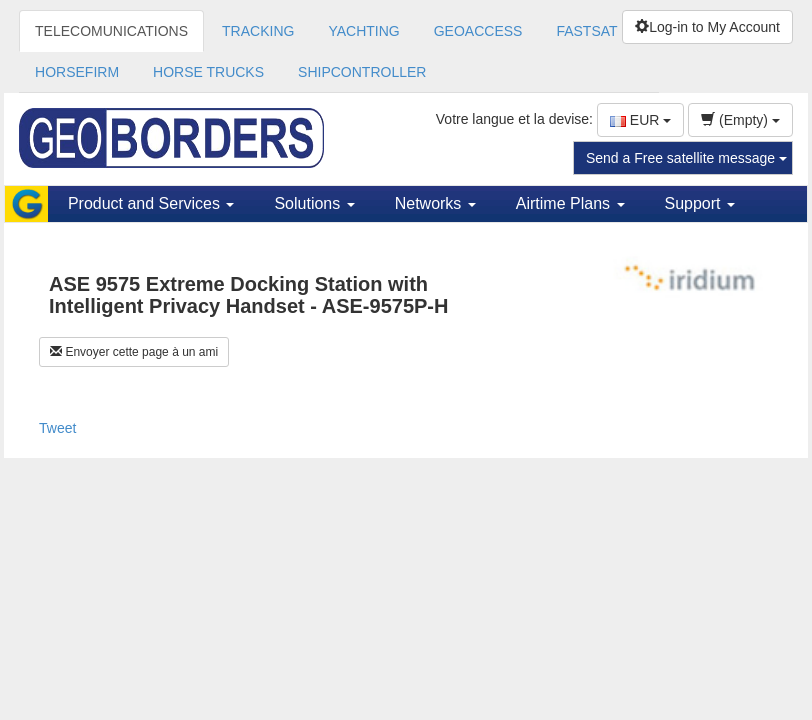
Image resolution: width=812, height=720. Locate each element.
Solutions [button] (314, 203)
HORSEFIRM (77, 72)
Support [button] (700, 203)
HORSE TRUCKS (208, 72)
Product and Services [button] (151, 203)
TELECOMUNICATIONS (111, 31)
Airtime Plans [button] (570, 203)
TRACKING (258, 31)
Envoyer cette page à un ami (134, 352)
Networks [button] (435, 203)
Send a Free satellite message (686, 158)
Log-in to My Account (707, 27)
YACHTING (363, 31)
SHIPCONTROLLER (362, 72)
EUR (640, 120)
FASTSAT (586, 31)
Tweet (57, 428)
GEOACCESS (478, 31)
